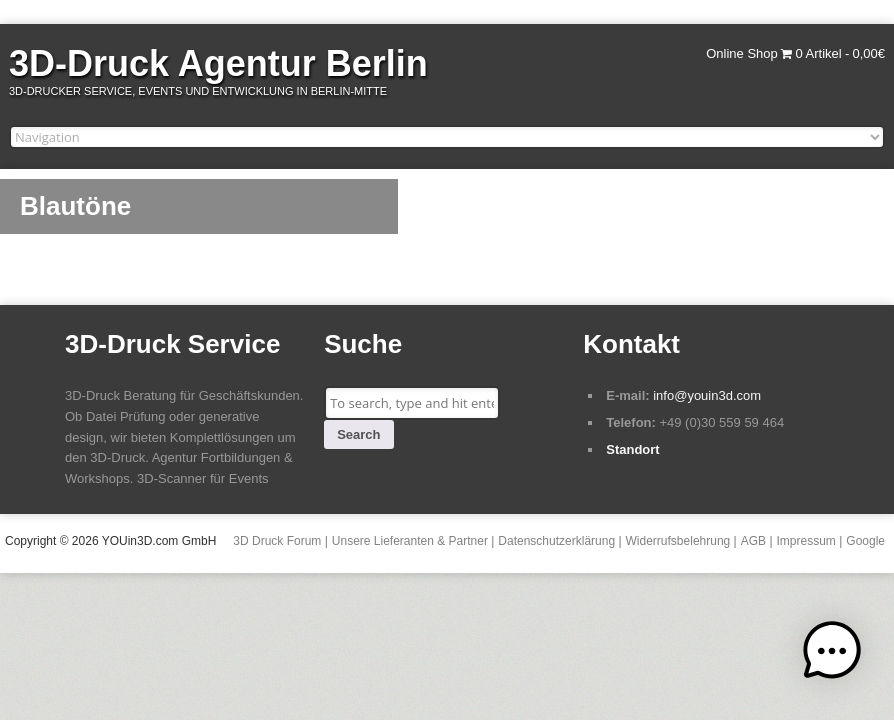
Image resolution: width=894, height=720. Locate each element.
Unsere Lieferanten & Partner (410, 541)
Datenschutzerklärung (556, 541)
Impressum (806, 541)
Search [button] (358, 434)
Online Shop (742, 53)
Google (865, 541)
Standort (632, 449)
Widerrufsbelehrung (678, 541)
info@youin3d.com (707, 395)
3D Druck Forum (277, 541)
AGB (753, 541)
